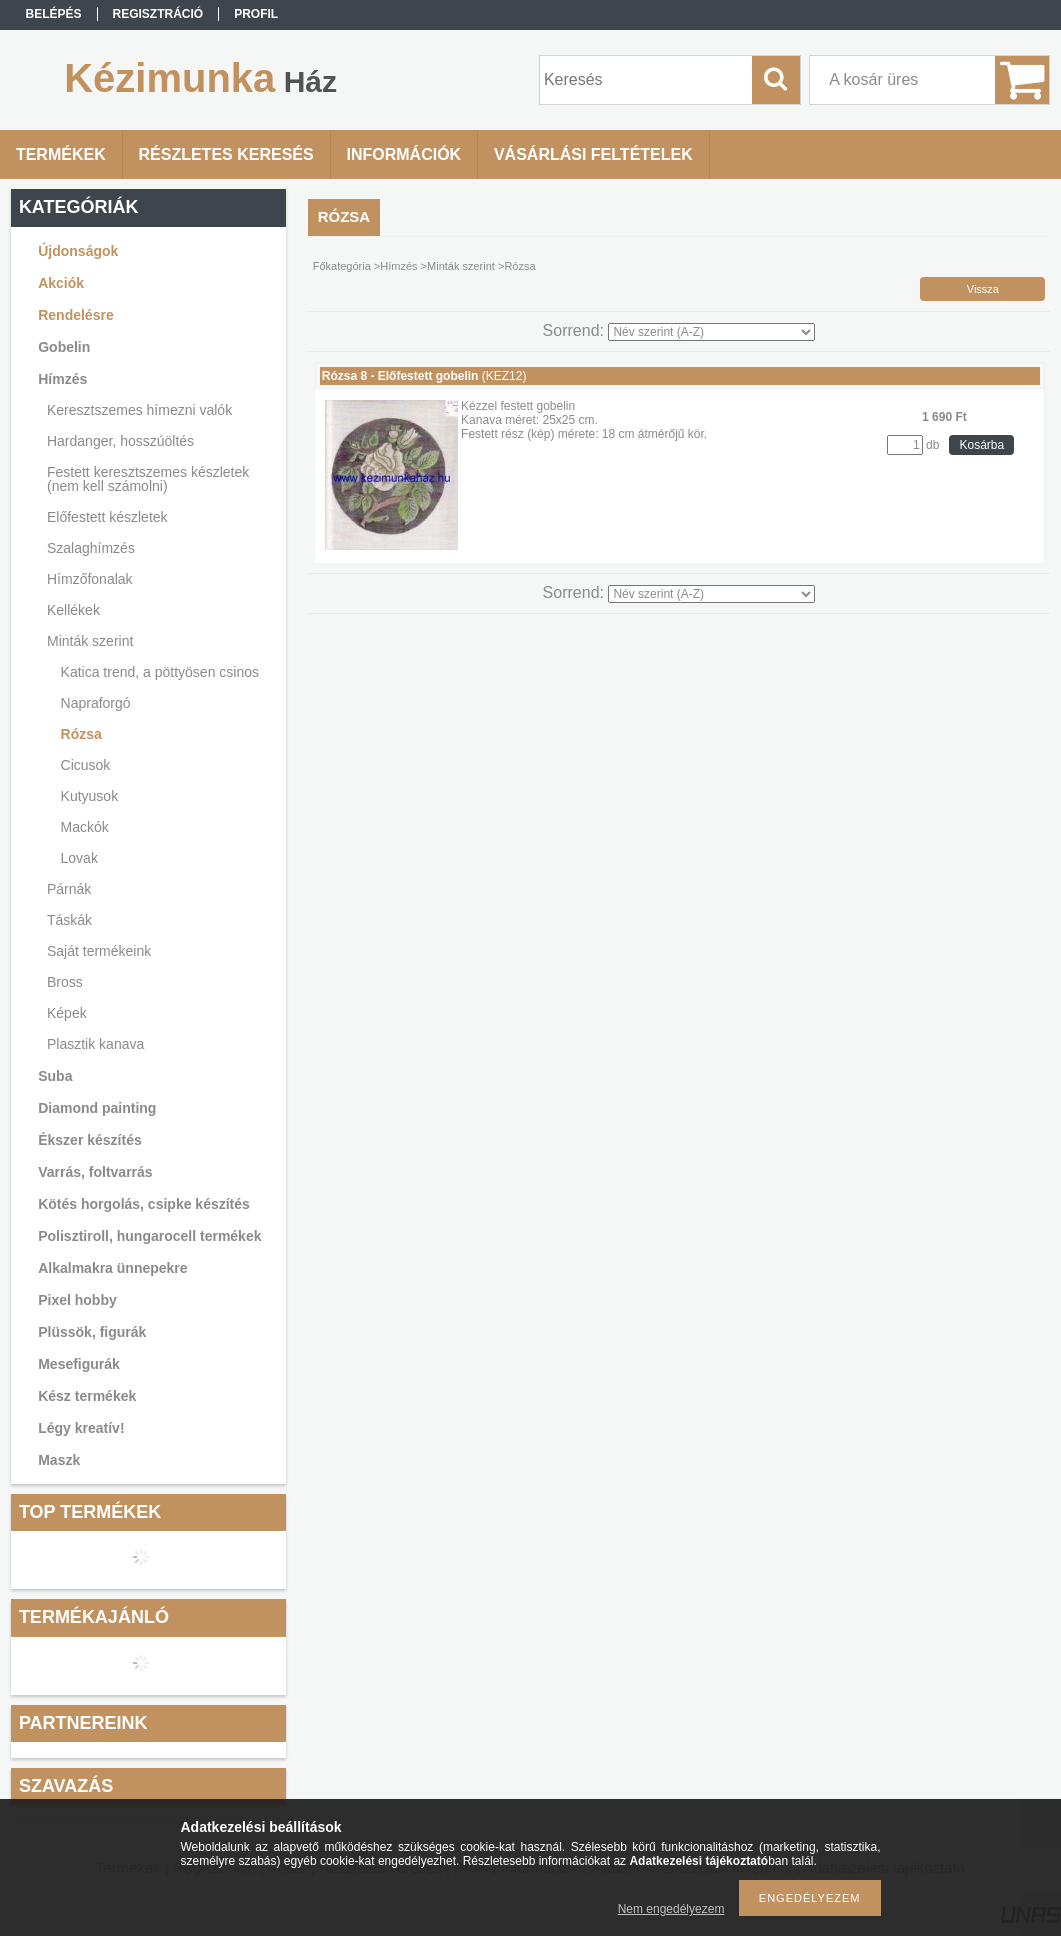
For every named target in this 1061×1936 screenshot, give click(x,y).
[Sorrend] (711, 332)
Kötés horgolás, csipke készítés (144, 1204)
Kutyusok (90, 796)
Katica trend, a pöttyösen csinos (160, 672)
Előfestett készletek (107, 517)
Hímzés (62, 379)
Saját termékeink (99, 951)
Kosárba (981, 445)
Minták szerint (90, 641)
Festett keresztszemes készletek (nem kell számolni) (148, 479)
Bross (65, 982)
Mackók (85, 827)
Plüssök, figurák (92, 1332)
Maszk (59, 1460)
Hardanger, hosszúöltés (120, 441)
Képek (67, 1013)
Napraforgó (96, 703)
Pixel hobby (77, 1300)
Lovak (79, 858)
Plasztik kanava (95, 1044)
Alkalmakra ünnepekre (112, 1268)
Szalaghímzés (91, 548)
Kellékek (73, 610)
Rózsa (81, 734)
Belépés (54, 14)
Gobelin (64, 347)
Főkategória (342, 266)
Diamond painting (97, 1108)
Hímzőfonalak (90, 579)
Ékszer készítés (90, 1140)
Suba (55, 1076)
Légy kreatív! (81, 1428)
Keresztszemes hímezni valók (139, 410)
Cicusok (86, 765)
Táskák (69, 920)
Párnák (69, 889)
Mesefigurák (79, 1364)
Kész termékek (87, 1396)
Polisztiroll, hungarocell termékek (149, 1236)
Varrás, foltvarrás (95, 1172)
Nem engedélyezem (671, 1909)
